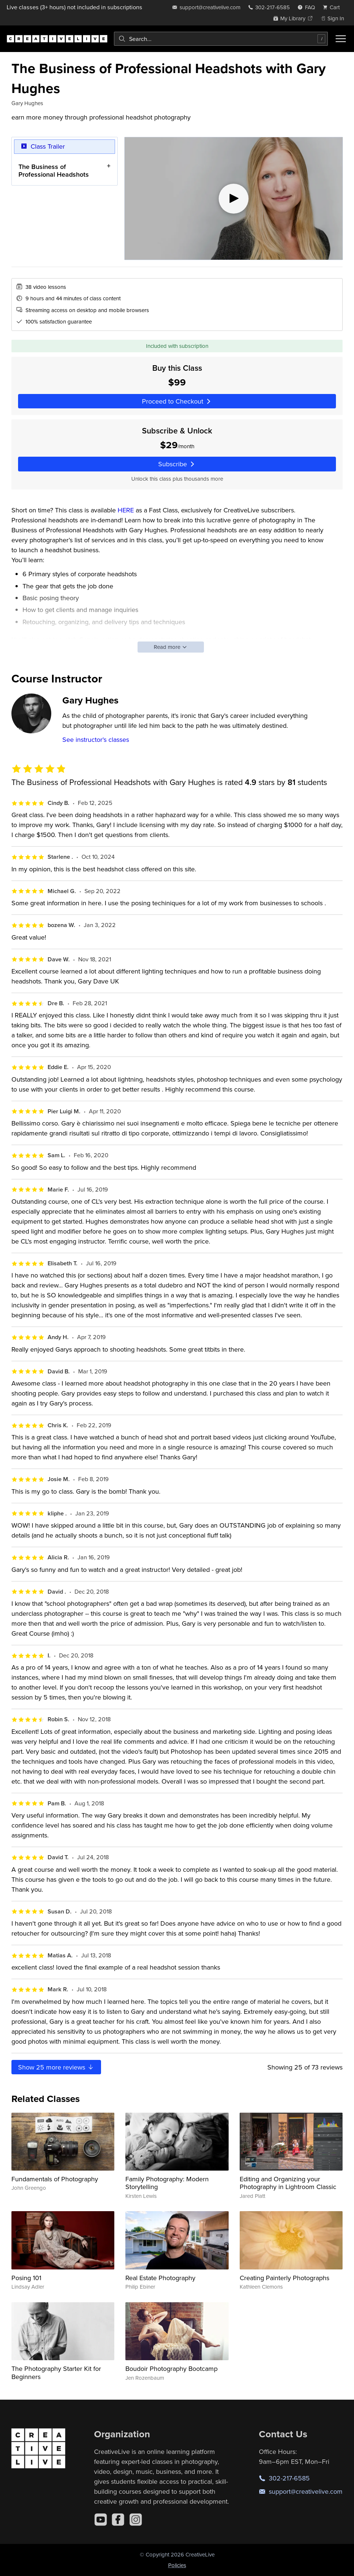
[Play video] (234, 198)
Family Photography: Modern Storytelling (167, 2183)
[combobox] (220, 38)
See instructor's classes (95, 739)
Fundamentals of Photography (54, 2178)
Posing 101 (26, 2277)
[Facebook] (118, 2519)
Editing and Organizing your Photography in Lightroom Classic (288, 2183)
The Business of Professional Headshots (53, 170)
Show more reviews (56, 2067)
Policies (177, 2565)
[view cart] (333, 7)
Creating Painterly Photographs (284, 2277)
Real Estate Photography (160, 2277)
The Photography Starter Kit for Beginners (56, 2372)
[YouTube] (100, 2519)
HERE (126, 510)
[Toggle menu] (340, 38)
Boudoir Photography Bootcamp (171, 2368)
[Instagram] (135, 2519)
